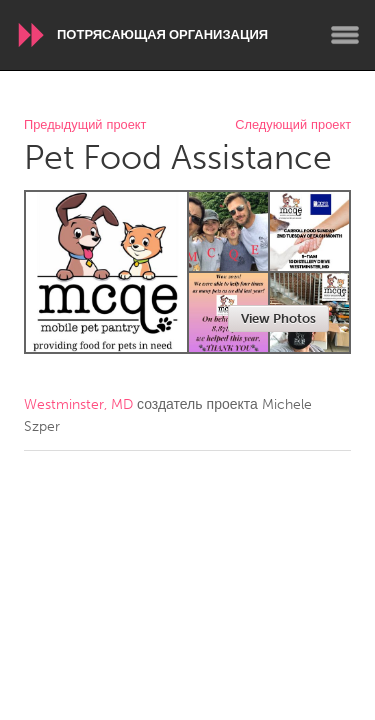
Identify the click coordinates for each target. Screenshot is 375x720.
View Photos (278, 318)
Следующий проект (293, 125)
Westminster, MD (78, 404)
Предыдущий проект (85, 125)
